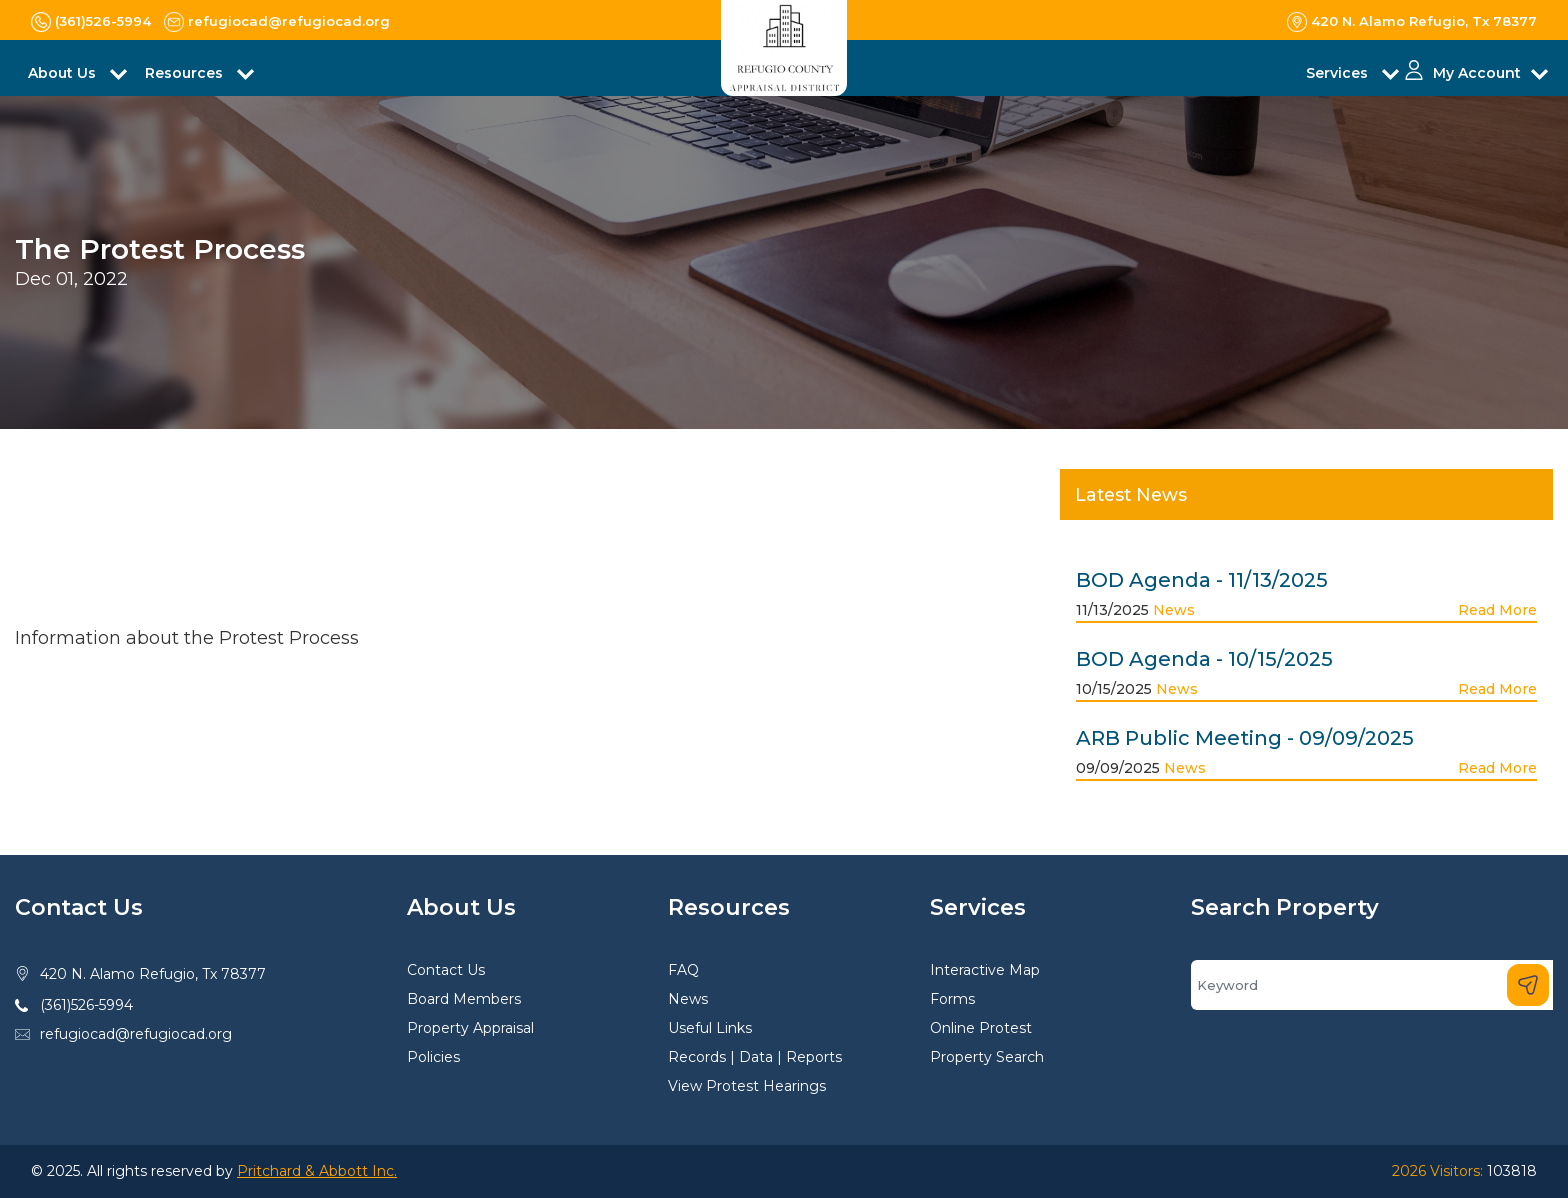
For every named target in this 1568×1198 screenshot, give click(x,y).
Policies (433, 1057)
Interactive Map (985, 970)
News (1174, 610)
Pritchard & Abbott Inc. (317, 1171)
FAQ (683, 970)
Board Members (464, 999)
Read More (1497, 610)
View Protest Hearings (747, 1086)
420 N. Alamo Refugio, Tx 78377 (153, 974)
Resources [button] (186, 73)
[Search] (1372, 985)
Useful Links (710, 1028)
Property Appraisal (470, 1028)
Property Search (987, 1057)
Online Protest (981, 1028)
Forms (952, 999)
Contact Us (446, 970)
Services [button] (1339, 73)
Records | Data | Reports (755, 1057)
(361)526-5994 (86, 1005)
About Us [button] (64, 73)
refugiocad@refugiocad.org (136, 1034)
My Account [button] (1477, 73)
